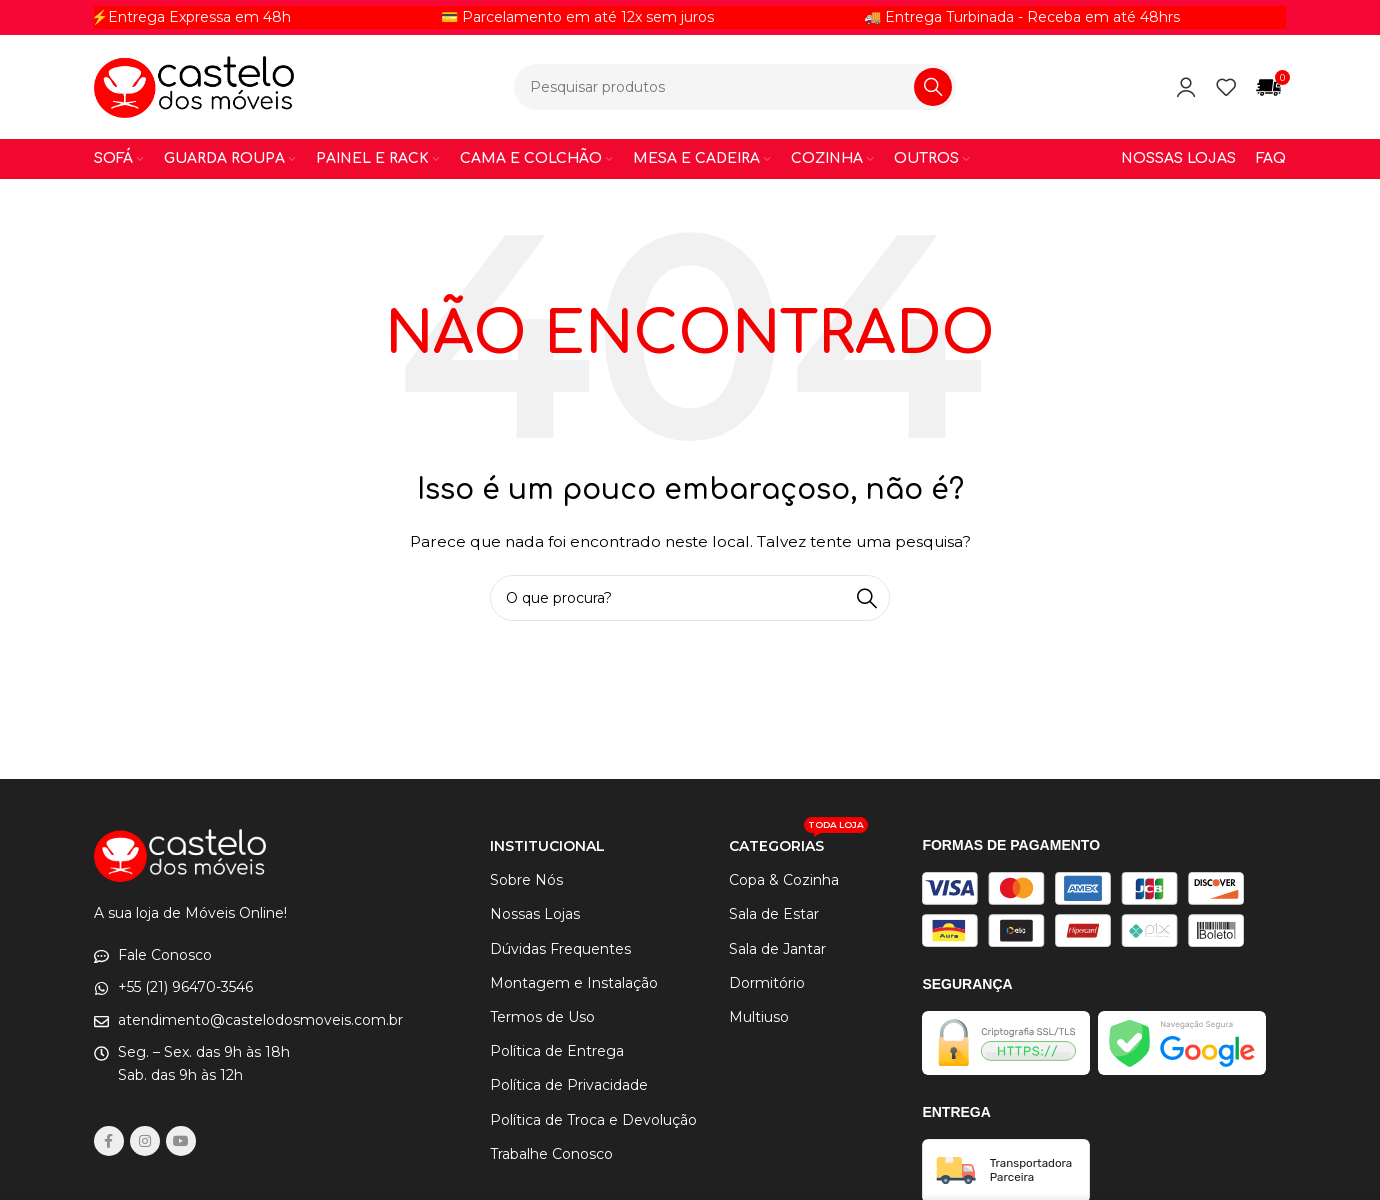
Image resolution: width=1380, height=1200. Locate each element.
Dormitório (767, 983)
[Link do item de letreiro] (288, 17)
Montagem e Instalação (574, 983)
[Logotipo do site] (194, 86)
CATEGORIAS (798, 842)
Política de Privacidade (569, 1085)
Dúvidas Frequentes (560, 949)
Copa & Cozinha (784, 880)
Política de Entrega (557, 1051)
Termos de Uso (542, 1017)
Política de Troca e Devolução (593, 1120)
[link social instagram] (145, 1141)
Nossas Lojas (535, 914)
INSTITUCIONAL (547, 846)
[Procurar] (735, 87)
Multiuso (759, 1017)
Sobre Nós (526, 880)
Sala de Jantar (777, 949)
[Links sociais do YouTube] (181, 1141)
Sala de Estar (774, 914)
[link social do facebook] (109, 1141)
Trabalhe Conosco (551, 1154)
